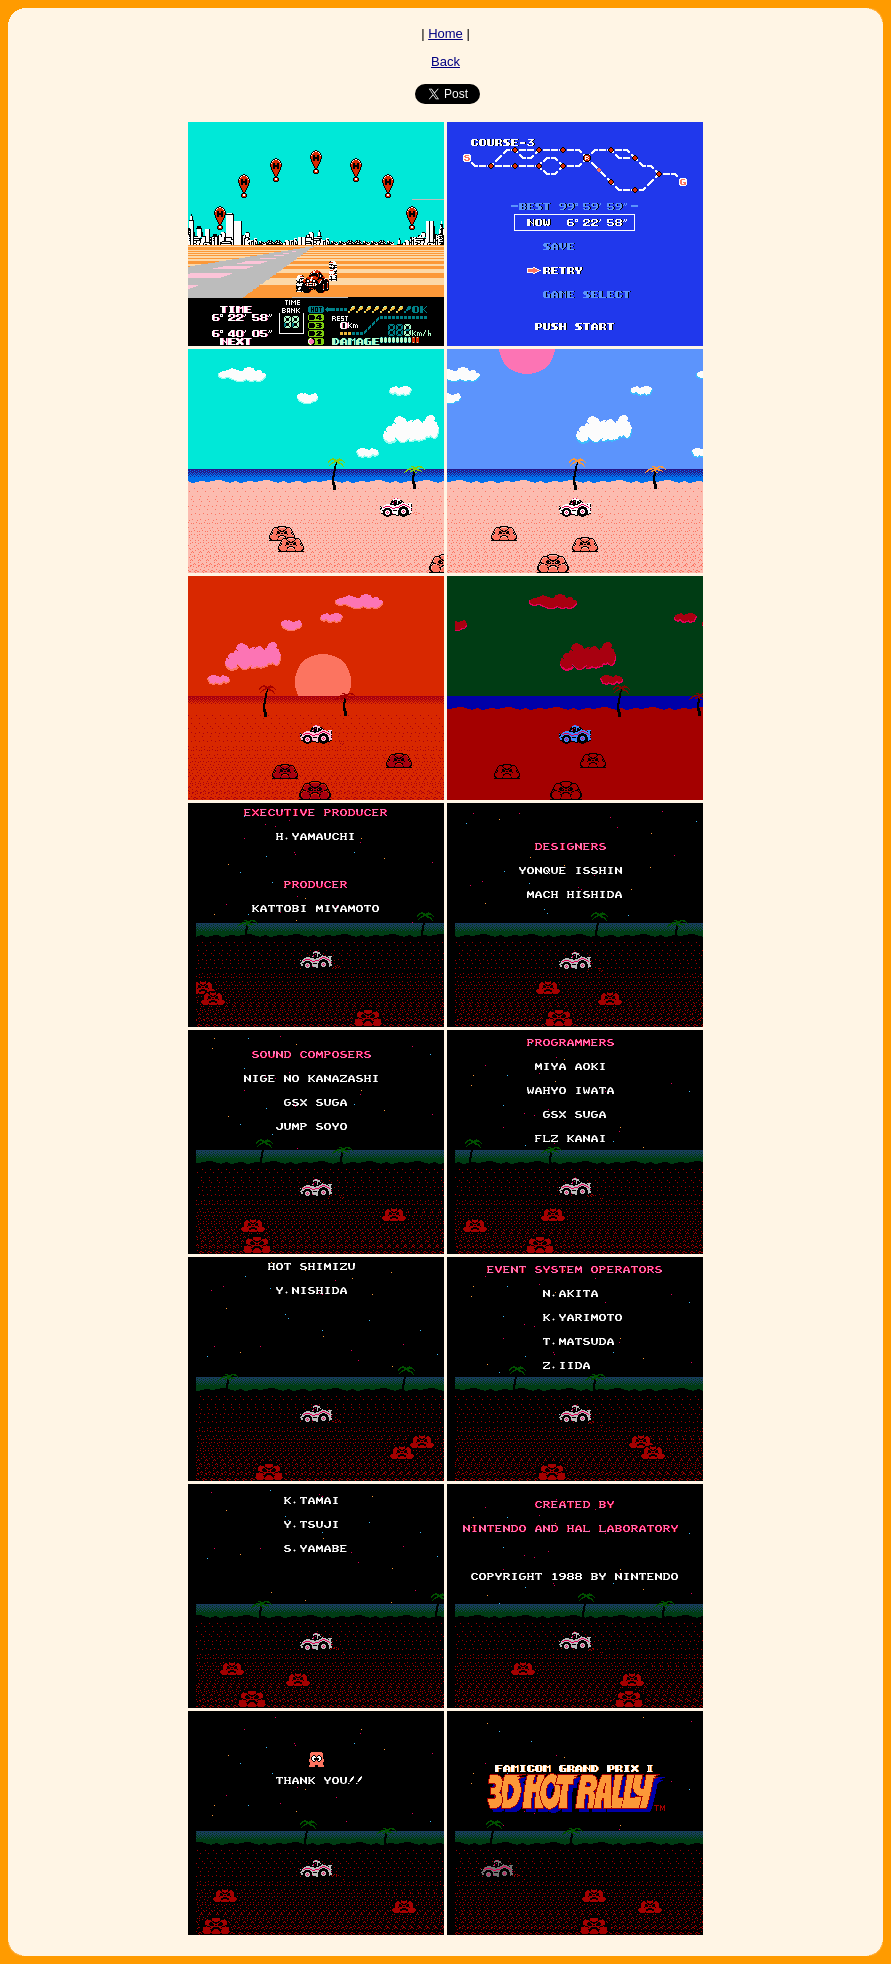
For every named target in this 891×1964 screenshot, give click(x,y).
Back (445, 61)
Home (445, 33)
